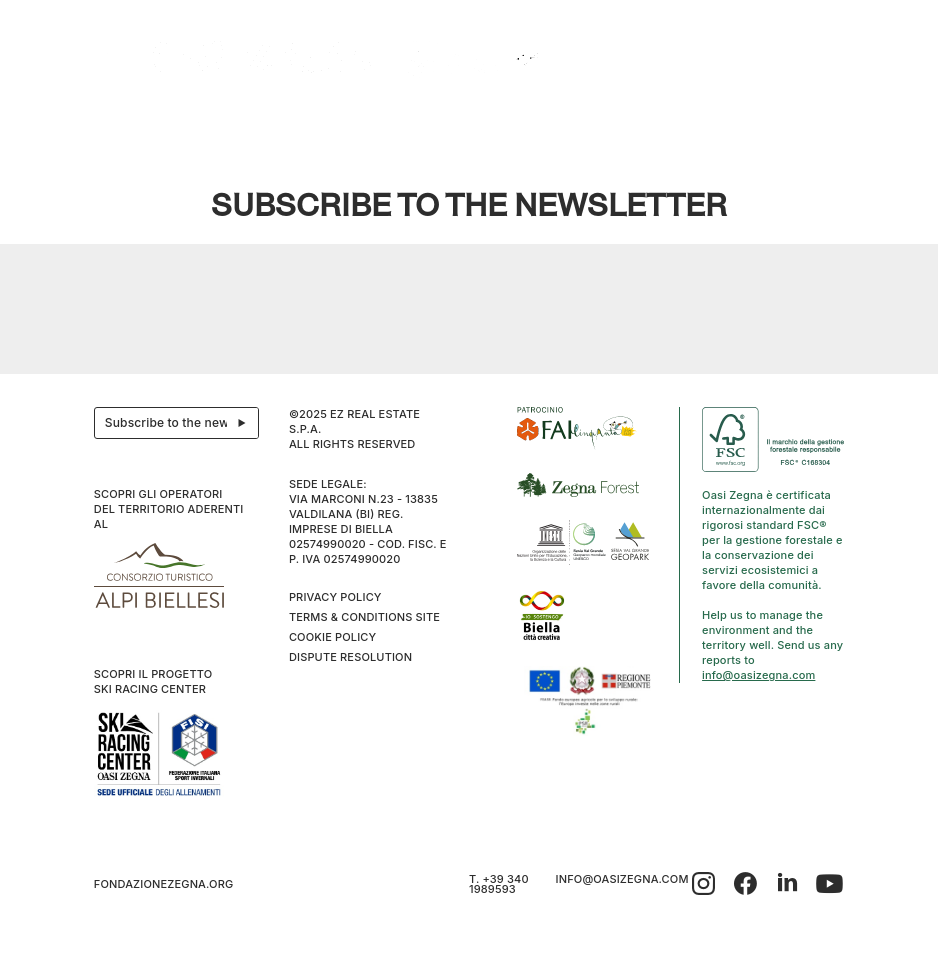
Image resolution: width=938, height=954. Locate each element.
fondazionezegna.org (164, 884)
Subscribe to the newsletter (182, 423)
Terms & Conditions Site (364, 617)
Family (539, 119)
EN (828, 119)
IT (807, 119)
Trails (590, 119)
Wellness (481, 119)
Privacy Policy (335, 597)
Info (762, 119)
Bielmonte (411, 119)
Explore (205, 119)
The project (133, 119)
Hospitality (274, 119)
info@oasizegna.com (758, 675)
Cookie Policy (332, 637)
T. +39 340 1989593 (499, 884)
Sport (717, 119)
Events (349, 119)
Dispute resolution (350, 657)
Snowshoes (654, 119)
